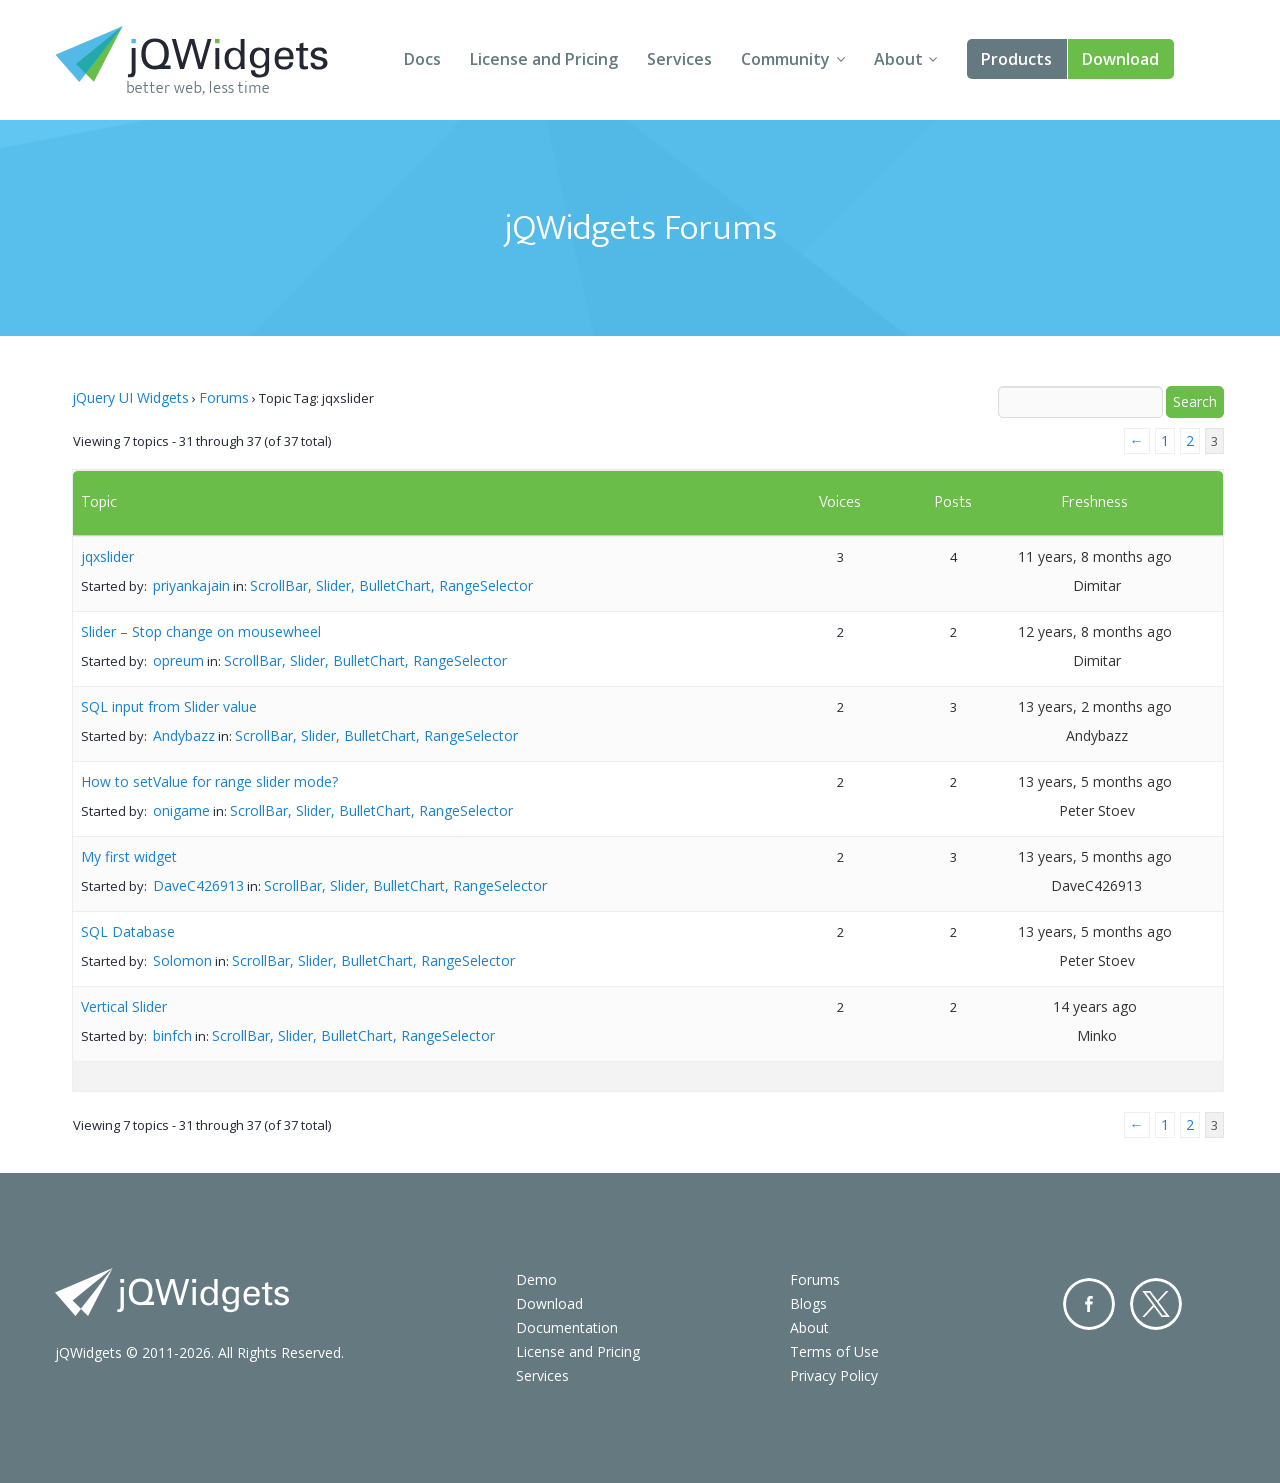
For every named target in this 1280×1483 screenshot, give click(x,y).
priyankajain (191, 585)
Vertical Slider (124, 1006)
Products (1016, 59)
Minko (1097, 1035)
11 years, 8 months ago (1095, 556)
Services (679, 59)
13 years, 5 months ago (1095, 781)
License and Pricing (544, 59)
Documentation (567, 1327)
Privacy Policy (834, 1375)
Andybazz (184, 735)
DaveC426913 (198, 885)
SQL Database (128, 931)
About (898, 59)
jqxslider (107, 556)
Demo (536, 1279)
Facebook (1089, 1304)
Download (1120, 59)
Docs (422, 59)
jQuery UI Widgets (130, 397)
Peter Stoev (1097, 810)
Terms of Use (834, 1351)
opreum (178, 660)
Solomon (182, 960)
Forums (224, 397)
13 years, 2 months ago (1095, 706)
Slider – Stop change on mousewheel (201, 631)
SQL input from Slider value (169, 706)
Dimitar (1097, 585)
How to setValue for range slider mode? (209, 781)
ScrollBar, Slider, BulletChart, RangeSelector (391, 585)
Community (785, 59)
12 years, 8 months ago (1095, 631)
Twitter (1156, 1304)
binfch (172, 1035)
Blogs (808, 1303)
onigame (181, 810)
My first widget (129, 856)
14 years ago (1095, 1006)
